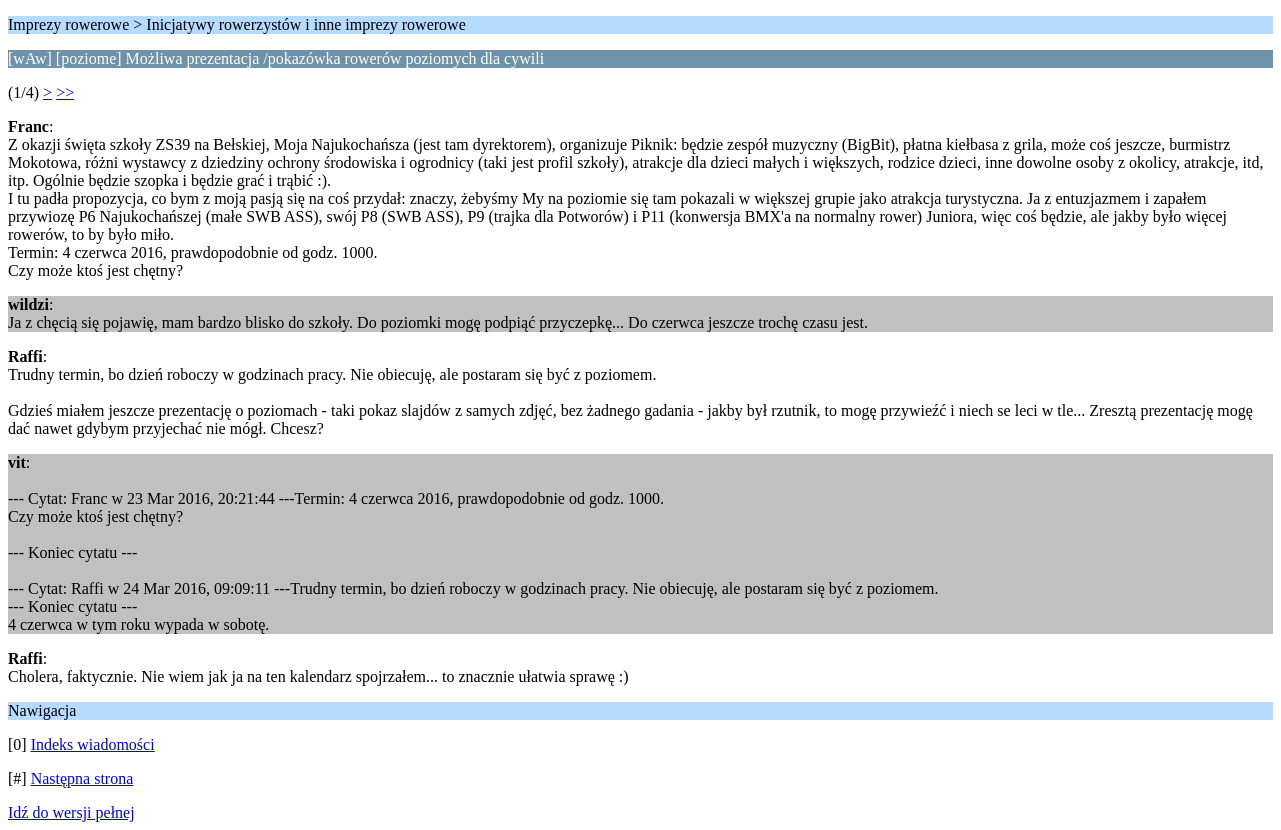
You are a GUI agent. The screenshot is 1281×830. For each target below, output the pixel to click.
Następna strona (82, 778)
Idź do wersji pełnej (71, 812)
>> (65, 92)
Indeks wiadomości (93, 744)
